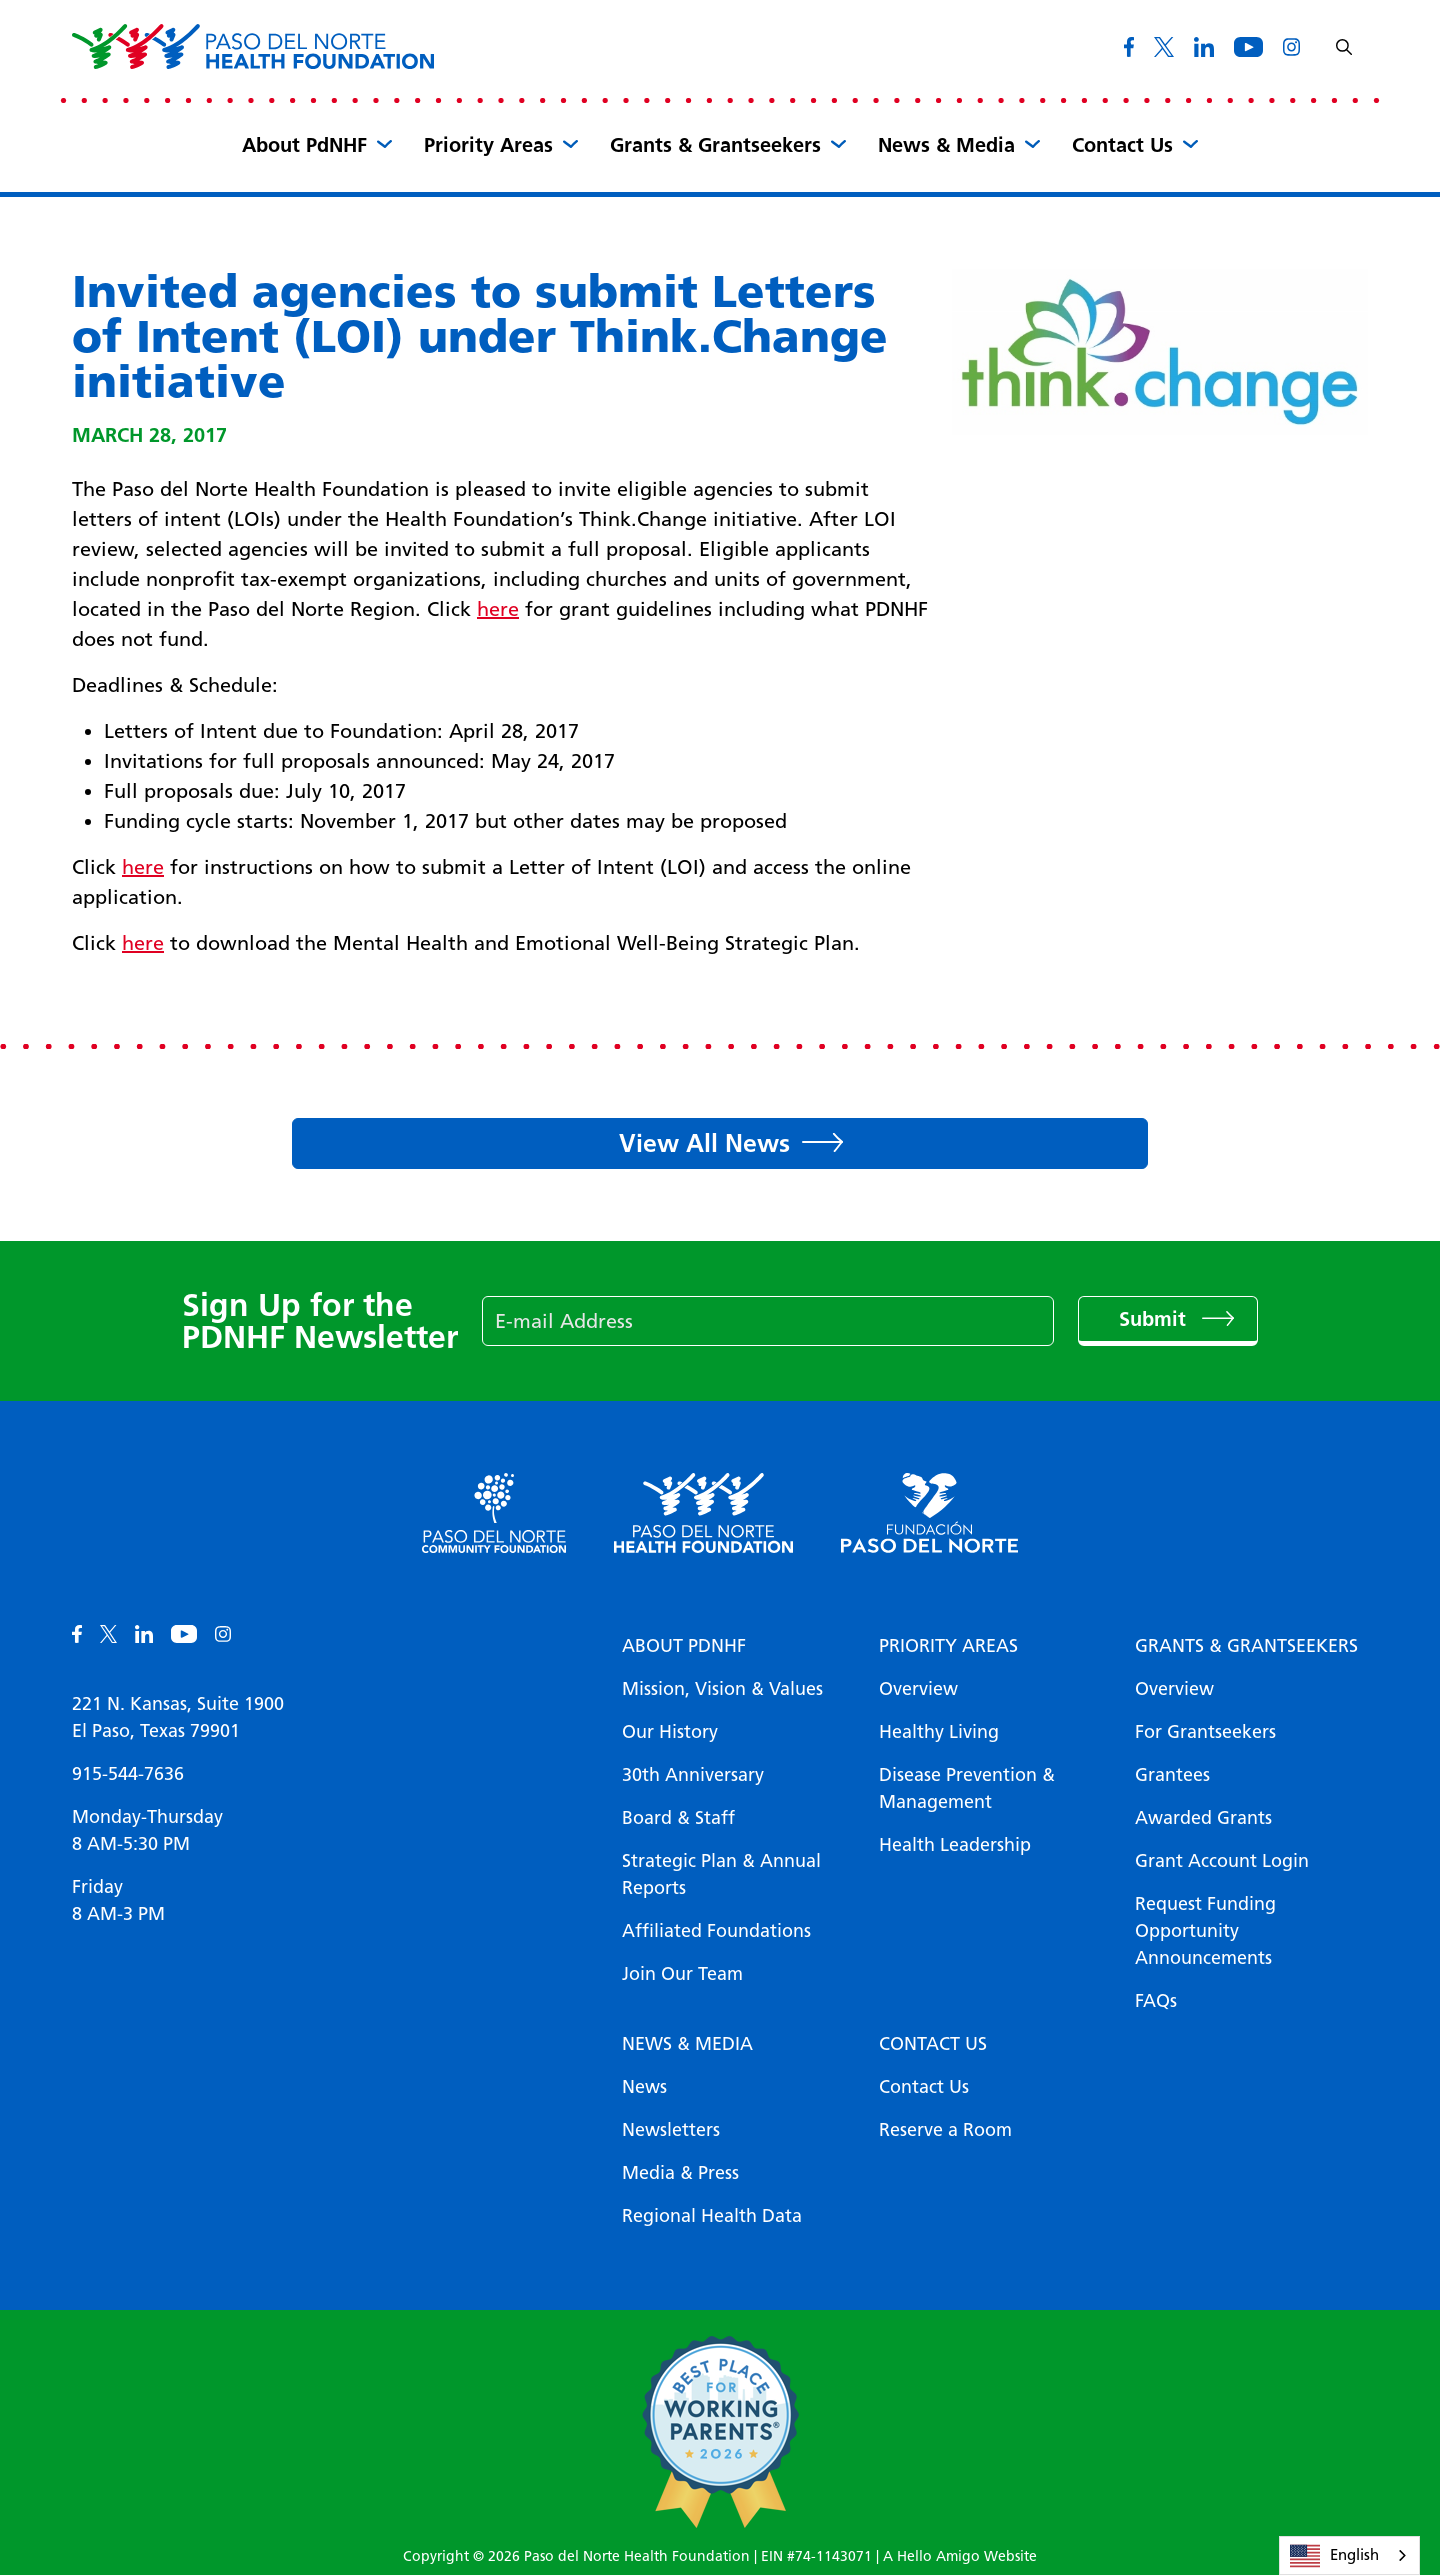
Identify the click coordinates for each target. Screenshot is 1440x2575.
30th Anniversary (693, 1775)
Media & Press (680, 2173)
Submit (1155, 1319)
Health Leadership (955, 1845)
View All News (704, 1143)
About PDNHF (684, 1646)
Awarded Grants (1203, 1818)
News (644, 2087)
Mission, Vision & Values (722, 1689)
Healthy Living (939, 1732)
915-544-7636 (128, 1774)
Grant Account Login (1222, 1861)
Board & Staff (678, 1818)
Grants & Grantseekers (715, 145)
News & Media (946, 145)
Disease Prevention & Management (967, 1788)
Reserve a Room (945, 2130)
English (1334, 2556)
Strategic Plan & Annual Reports (721, 1874)
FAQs (1156, 2001)
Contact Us (1122, 145)
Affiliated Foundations (716, 1931)
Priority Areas (488, 145)
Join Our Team (682, 1974)
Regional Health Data (712, 2216)
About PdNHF (304, 145)
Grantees (1172, 1775)
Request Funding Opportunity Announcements (1205, 1931)
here (498, 609)
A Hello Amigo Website (960, 2556)
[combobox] (1349, 2555)
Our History (670, 1732)
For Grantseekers (1205, 1732)
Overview (918, 1689)
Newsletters (671, 2130)
